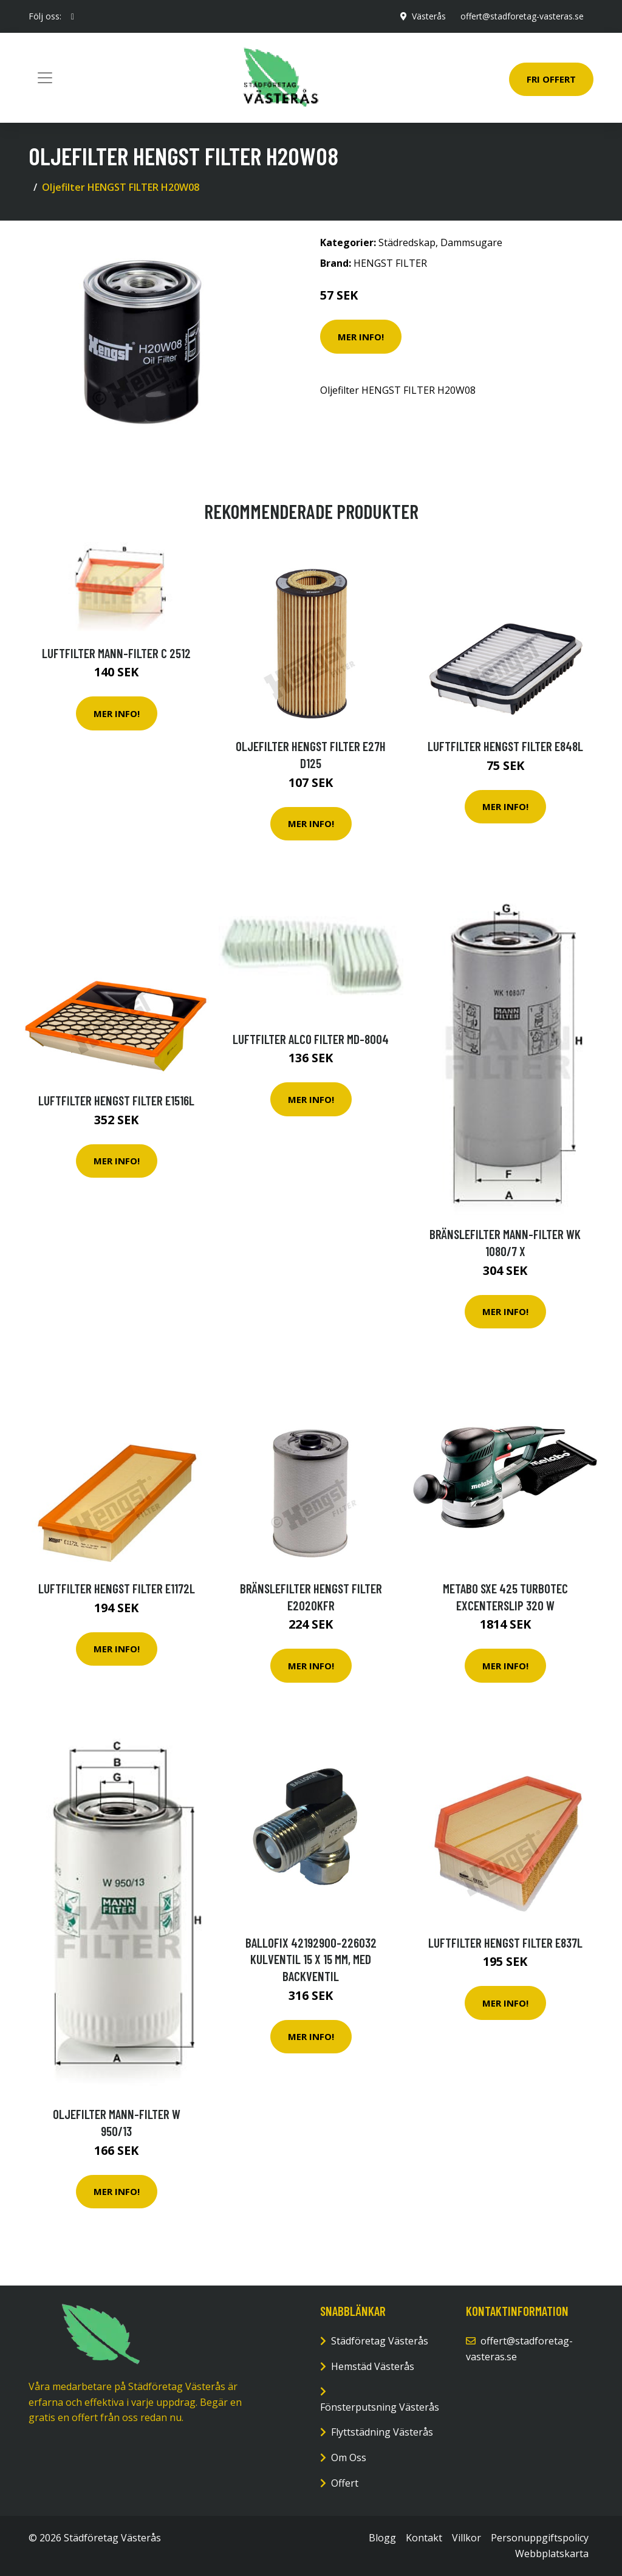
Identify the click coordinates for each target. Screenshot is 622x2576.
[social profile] (72, 16)
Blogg (382, 2537)
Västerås (429, 16)
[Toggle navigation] (45, 77)
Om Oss (348, 2457)
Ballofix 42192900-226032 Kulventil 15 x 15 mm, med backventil (311, 1959)
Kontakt (424, 2537)
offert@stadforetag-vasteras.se (522, 16)
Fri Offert (551, 79)
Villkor (466, 2537)
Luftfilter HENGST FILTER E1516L (116, 1100)
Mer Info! (361, 337)
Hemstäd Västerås (372, 2366)
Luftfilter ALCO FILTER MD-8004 (311, 1038)
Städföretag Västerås (379, 2341)
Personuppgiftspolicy (540, 2537)
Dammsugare (471, 242)
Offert (344, 2483)
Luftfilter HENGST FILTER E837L (505, 1942)
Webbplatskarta (552, 2553)
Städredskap (407, 242)
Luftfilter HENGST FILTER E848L (505, 746)
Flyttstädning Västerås (382, 2432)
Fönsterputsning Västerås (379, 2407)
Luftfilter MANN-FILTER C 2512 (116, 653)
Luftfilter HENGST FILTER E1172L (116, 1588)
